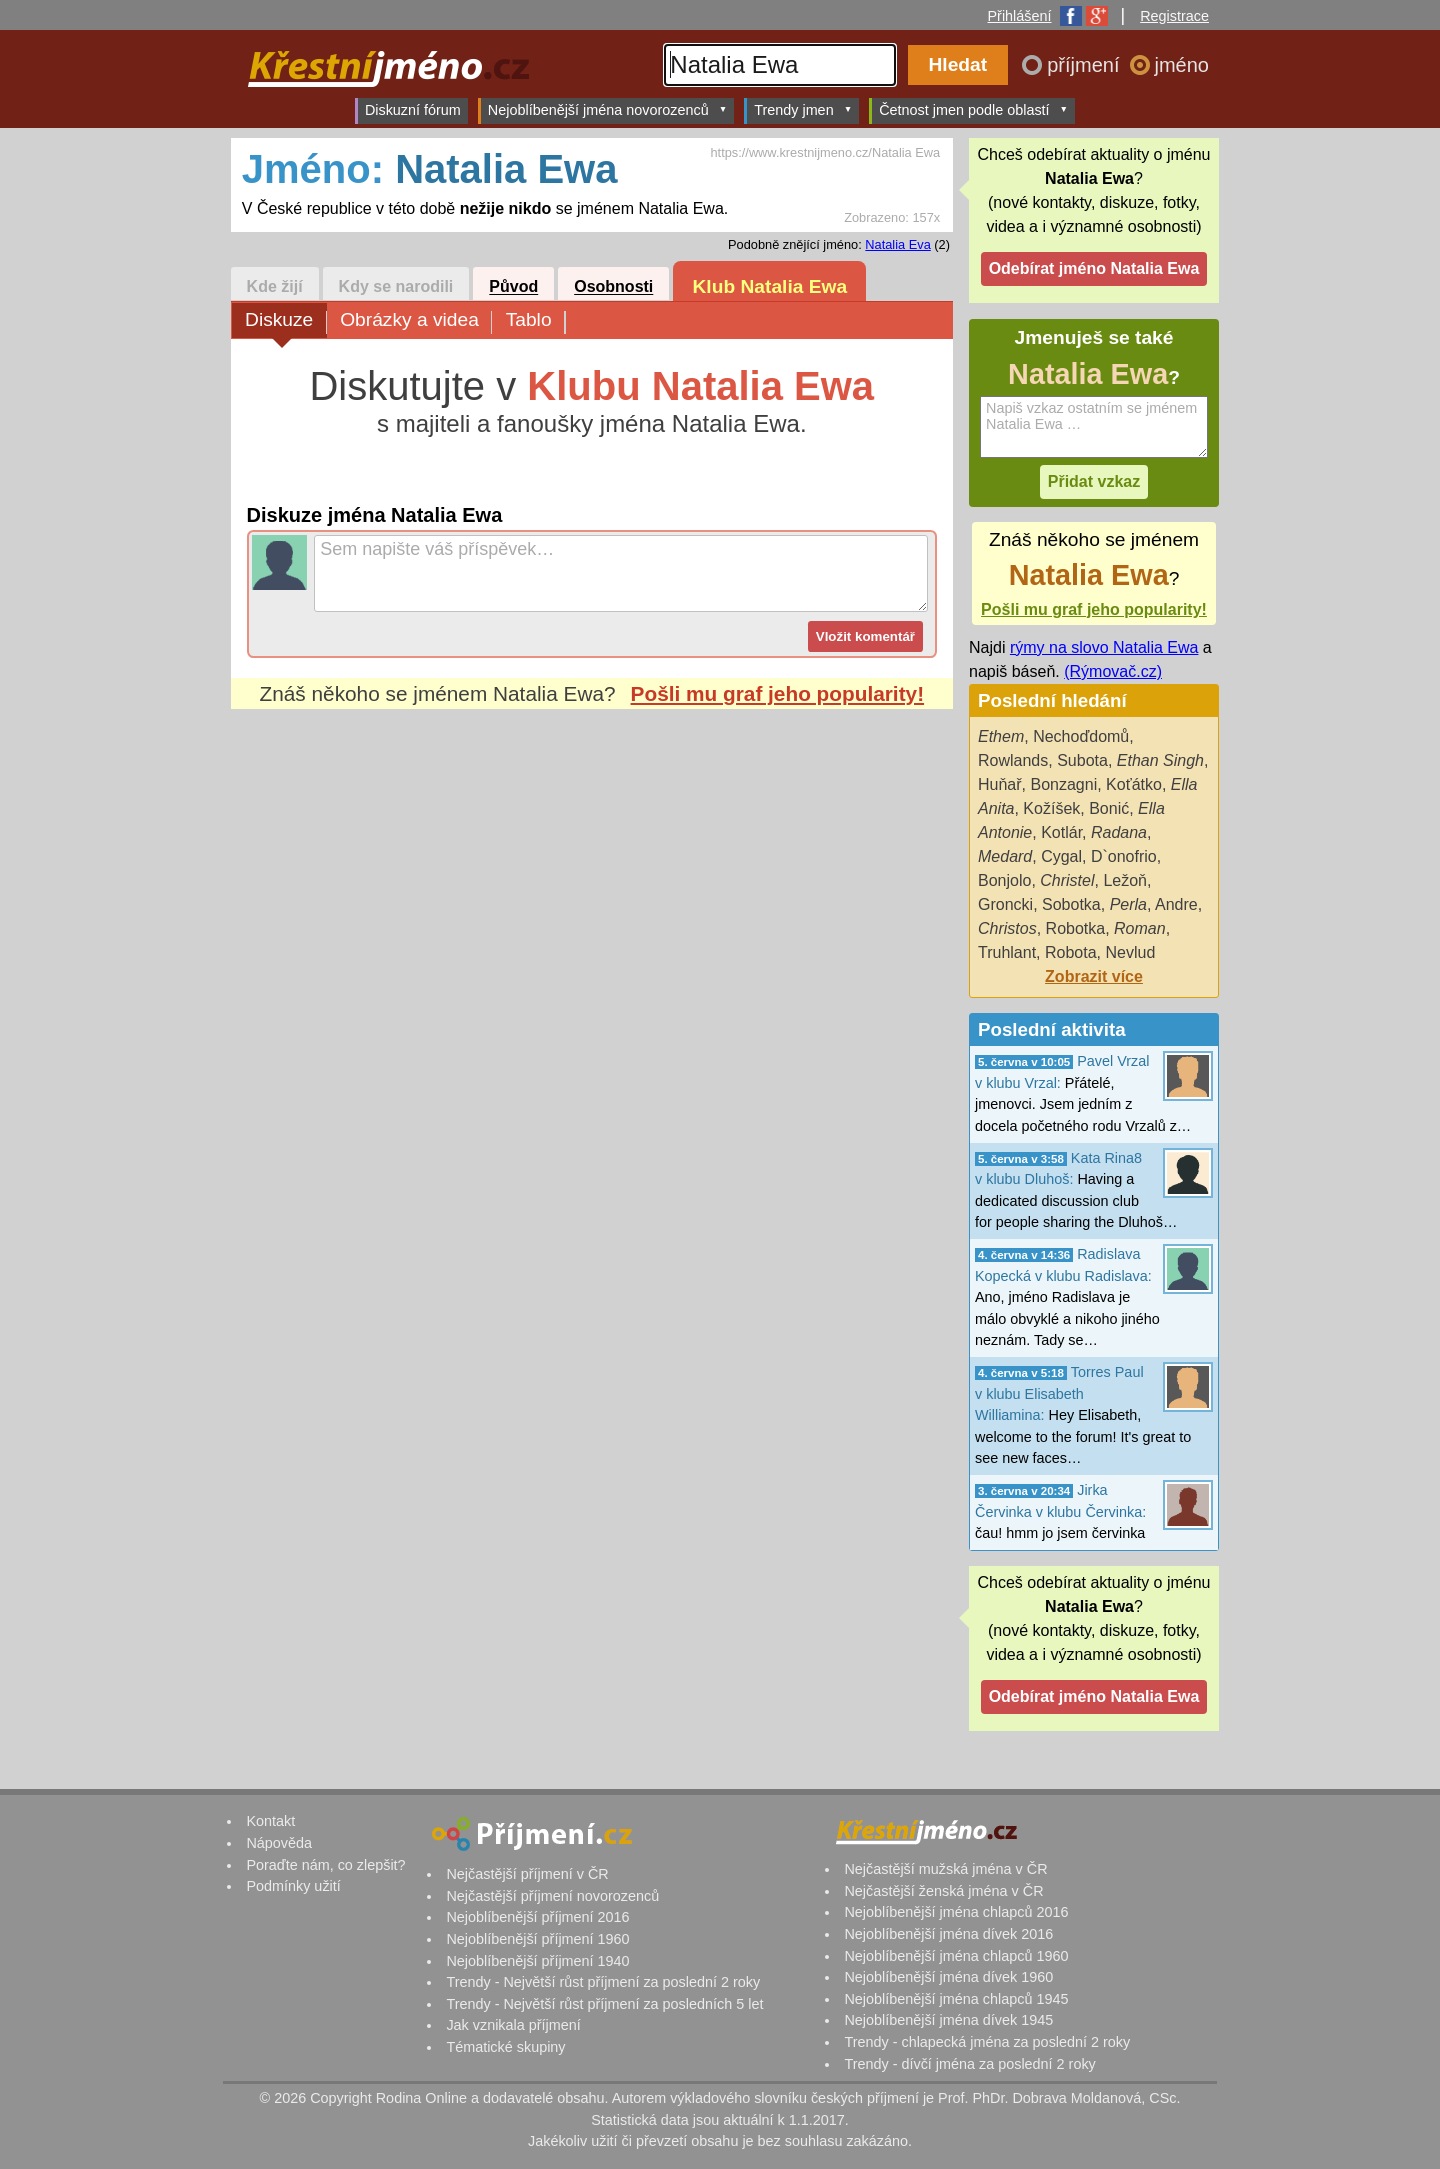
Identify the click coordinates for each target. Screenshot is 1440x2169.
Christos (1007, 928)
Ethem (1001, 736)
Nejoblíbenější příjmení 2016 (537, 1917)
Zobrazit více (1094, 976)
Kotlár (1061, 832)
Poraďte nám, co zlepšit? (325, 1865)
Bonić (1109, 808)
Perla (1128, 904)
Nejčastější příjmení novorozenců (552, 1896)
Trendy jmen (803, 109)
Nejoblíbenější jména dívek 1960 (948, 1977)
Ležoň (1125, 880)
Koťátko (1134, 784)
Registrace (1174, 16)
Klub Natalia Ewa (770, 286)
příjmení (1086, 65)
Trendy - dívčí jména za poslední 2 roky (969, 2064)
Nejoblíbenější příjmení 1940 (537, 1961)
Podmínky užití (293, 1886)
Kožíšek (1051, 808)
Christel (1067, 880)
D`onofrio (1124, 856)
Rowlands (1013, 760)
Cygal (1061, 856)
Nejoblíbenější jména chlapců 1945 (956, 1999)
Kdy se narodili (396, 287)
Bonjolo (1004, 880)
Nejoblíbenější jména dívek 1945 (948, 2020)
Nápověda (279, 1843)
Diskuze (286, 321)
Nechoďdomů (1081, 736)
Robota (1071, 952)
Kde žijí (275, 287)
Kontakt (270, 1821)
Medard (1005, 856)
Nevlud (1130, 952)
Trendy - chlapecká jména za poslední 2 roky (987, 2042)
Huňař (1000, 784)
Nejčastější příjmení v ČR (527, 1874)
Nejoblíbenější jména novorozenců (607, 109)
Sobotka (1071, 904)
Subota (1082, 760)
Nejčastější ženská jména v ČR (943, 1891)
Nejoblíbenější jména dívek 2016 (948, 1934)
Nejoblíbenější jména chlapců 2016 (956, 1912)
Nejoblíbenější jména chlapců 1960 (956, 1956)
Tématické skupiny (505, 2047)
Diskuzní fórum (413, 110)
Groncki (1005, 904)
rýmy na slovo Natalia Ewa (1104, 647)
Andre (1176, 904)
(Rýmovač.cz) (1113, 671)
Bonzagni (1063, 784)
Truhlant (1007, 952)
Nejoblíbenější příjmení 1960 (537, 1939)
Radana (1119, 832)
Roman (1140, 928)
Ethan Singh (1160, 760)
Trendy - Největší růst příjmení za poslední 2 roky (603, 1982)
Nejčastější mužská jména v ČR (945, 1869)
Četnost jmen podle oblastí (973, 109)
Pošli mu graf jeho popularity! (778, 693)
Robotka (1076, 928)
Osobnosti (613, 287)
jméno (1182, 65)
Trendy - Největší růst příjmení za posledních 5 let (604, 2004)
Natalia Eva (897, 244)
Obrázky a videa (416, 321)
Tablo (535, 321)
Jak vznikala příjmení (513, 2025)
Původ (513, 287)
